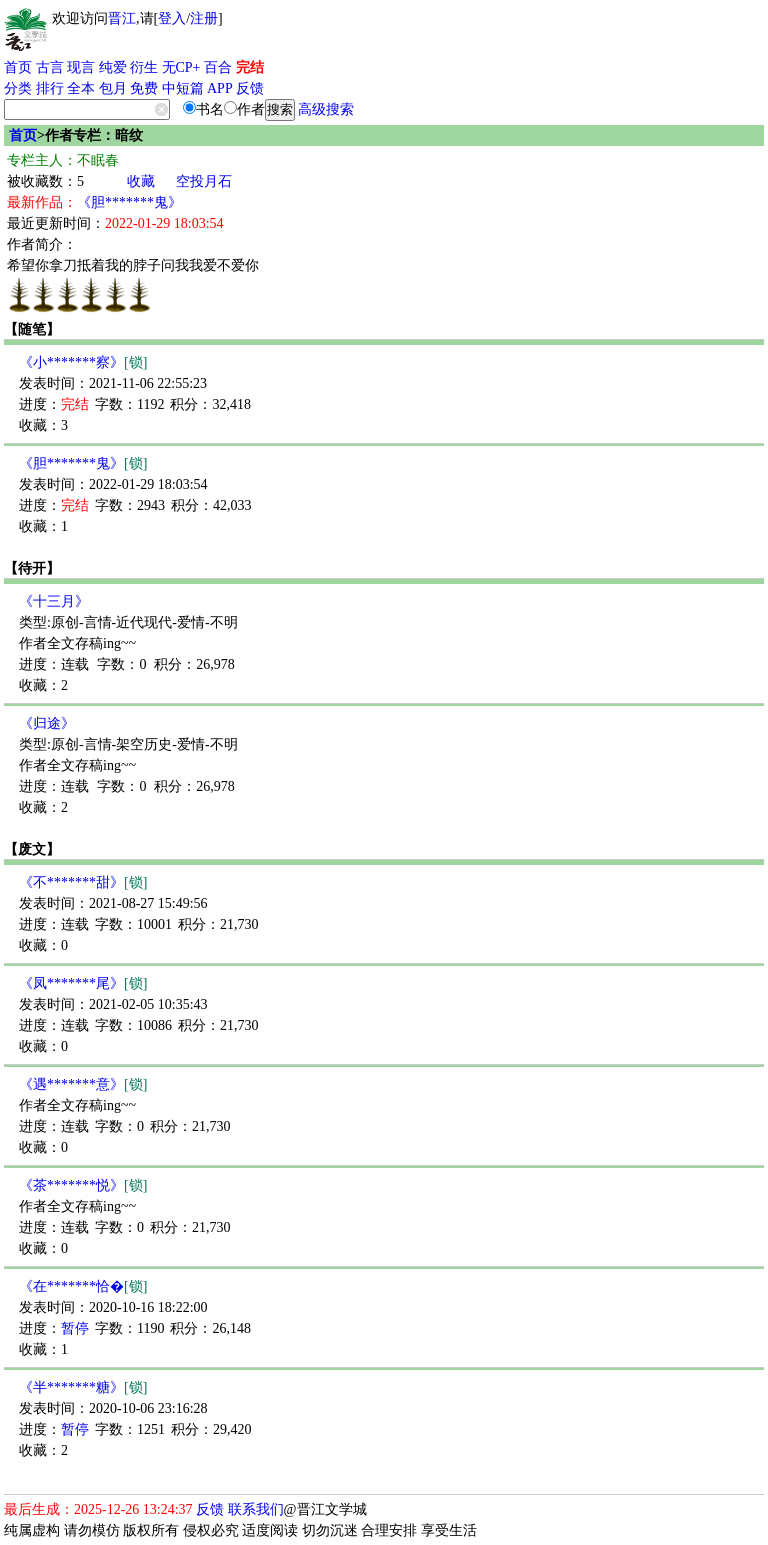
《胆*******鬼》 (129, 202)
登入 (172, 18)
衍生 (144, 67)
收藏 (141, 181)
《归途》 (47, 723)
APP (220, 88)
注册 (204, 18)
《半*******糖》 (83, 1387)
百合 (218, 67)
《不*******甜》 (83, 882)
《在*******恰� (83, 1286)
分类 (18, 88)
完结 (250, 67)
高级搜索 (326, 109)
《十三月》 (54, 601)
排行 (50, 88)
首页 (18, 67)
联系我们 (256, 1509)
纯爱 (113, 67)
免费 (144, 88)
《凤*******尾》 (83, 983)
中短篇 (183, 88)
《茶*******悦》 (83, 1185)
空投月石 (204, 181)
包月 (113, 88)
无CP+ (181, 67)
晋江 (122, 18)
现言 (81, 67)
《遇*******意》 (83, 1084)
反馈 (250, 88)
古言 (50, 67)
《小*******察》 (83, 362)
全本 (81, 88)
